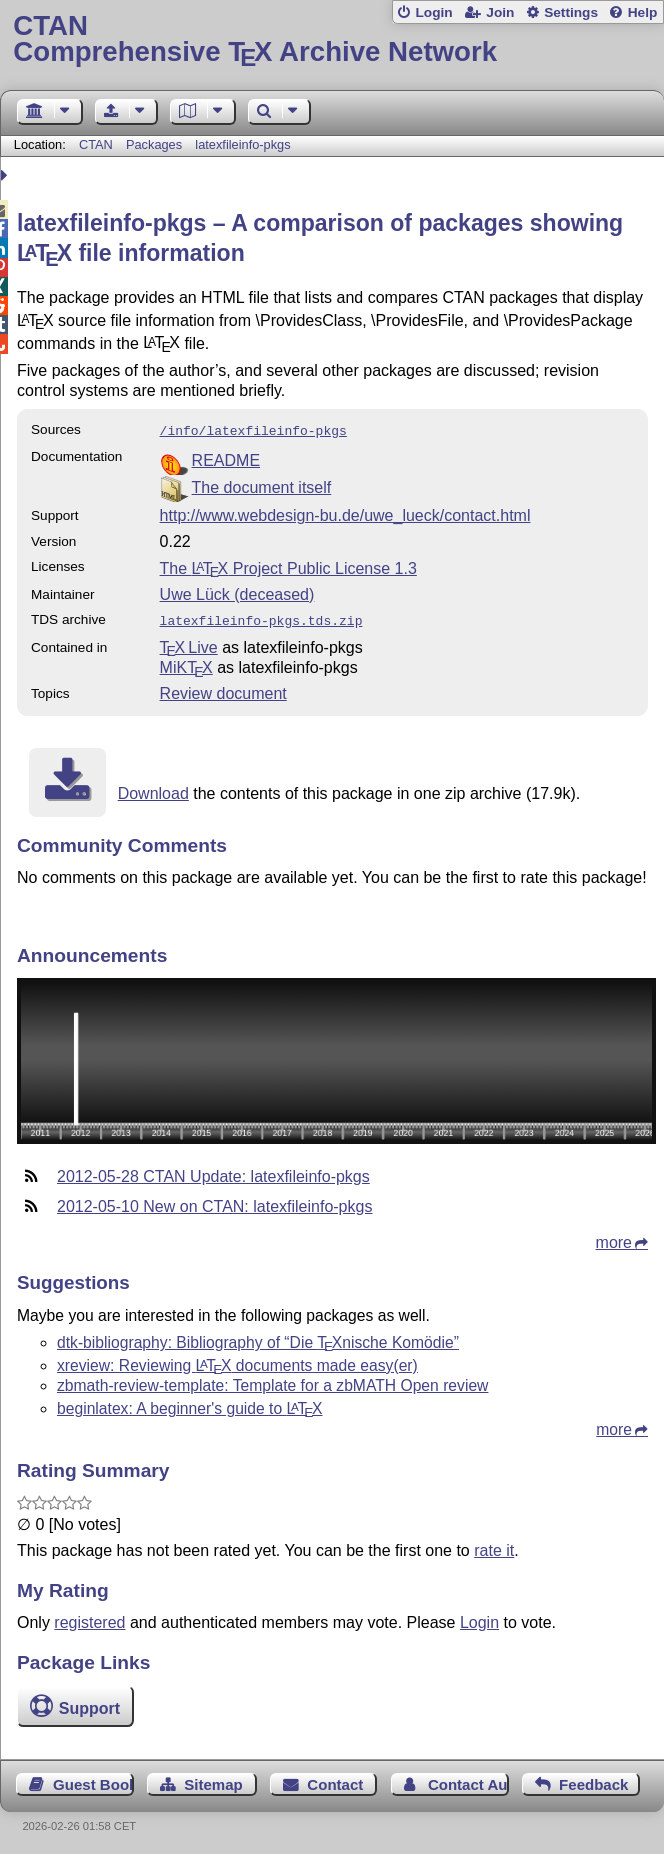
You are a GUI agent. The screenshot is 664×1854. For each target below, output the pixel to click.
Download (153, 789)
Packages (156, 144)
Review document (223, 689)
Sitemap (213, 1780)
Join (500, 12)
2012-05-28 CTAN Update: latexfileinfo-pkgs (213, 1172)
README (226, 458)
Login (433, 12)
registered (89, 1618)
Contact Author (468, 1780)
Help (643, 12)
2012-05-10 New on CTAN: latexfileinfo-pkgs (214, 1202)
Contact (335, 1780)
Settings (571, 12)
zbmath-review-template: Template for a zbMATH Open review (272, 1381)
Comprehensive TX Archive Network (331, 39)
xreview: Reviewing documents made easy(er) (237, 1361)
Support (89, 1704)
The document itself (262, 485)
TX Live (189, 643)
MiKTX (186, 663)
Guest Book (93, 1780)
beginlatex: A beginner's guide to (189, 1404)
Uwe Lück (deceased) (237, 592)
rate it (494, 1546)
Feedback (593, 1780)
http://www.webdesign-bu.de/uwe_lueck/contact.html (345, 513)
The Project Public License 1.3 (288, 566)
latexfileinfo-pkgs (242, 144)
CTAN (96, 144)
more (614, 1238)
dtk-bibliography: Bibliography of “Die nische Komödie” (258, 1338)
